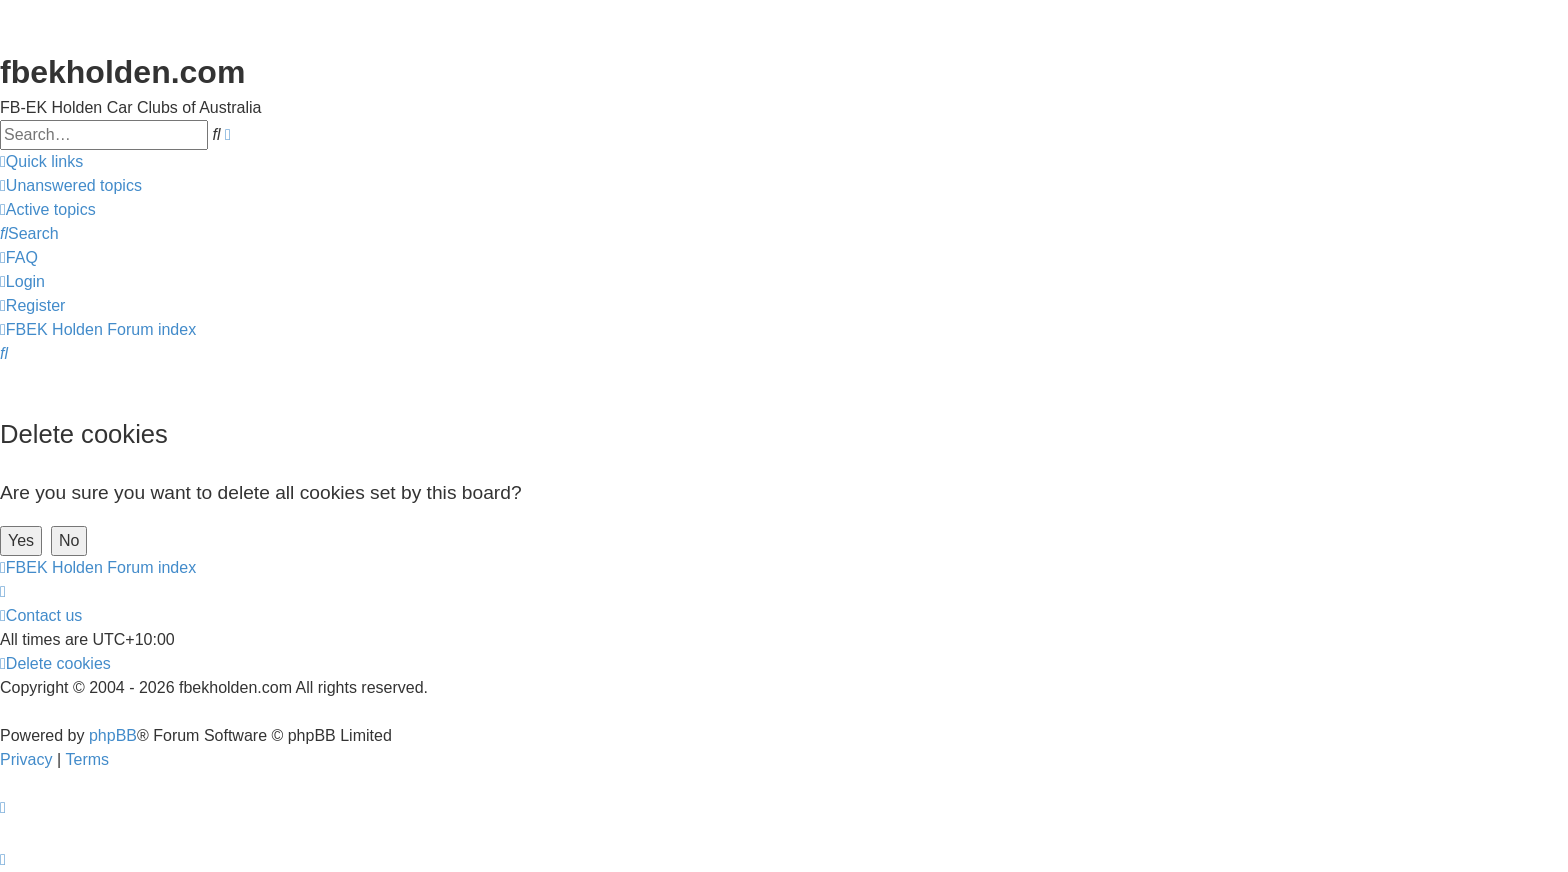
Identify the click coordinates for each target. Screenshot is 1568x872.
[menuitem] (71, 186)
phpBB (113, 735)
